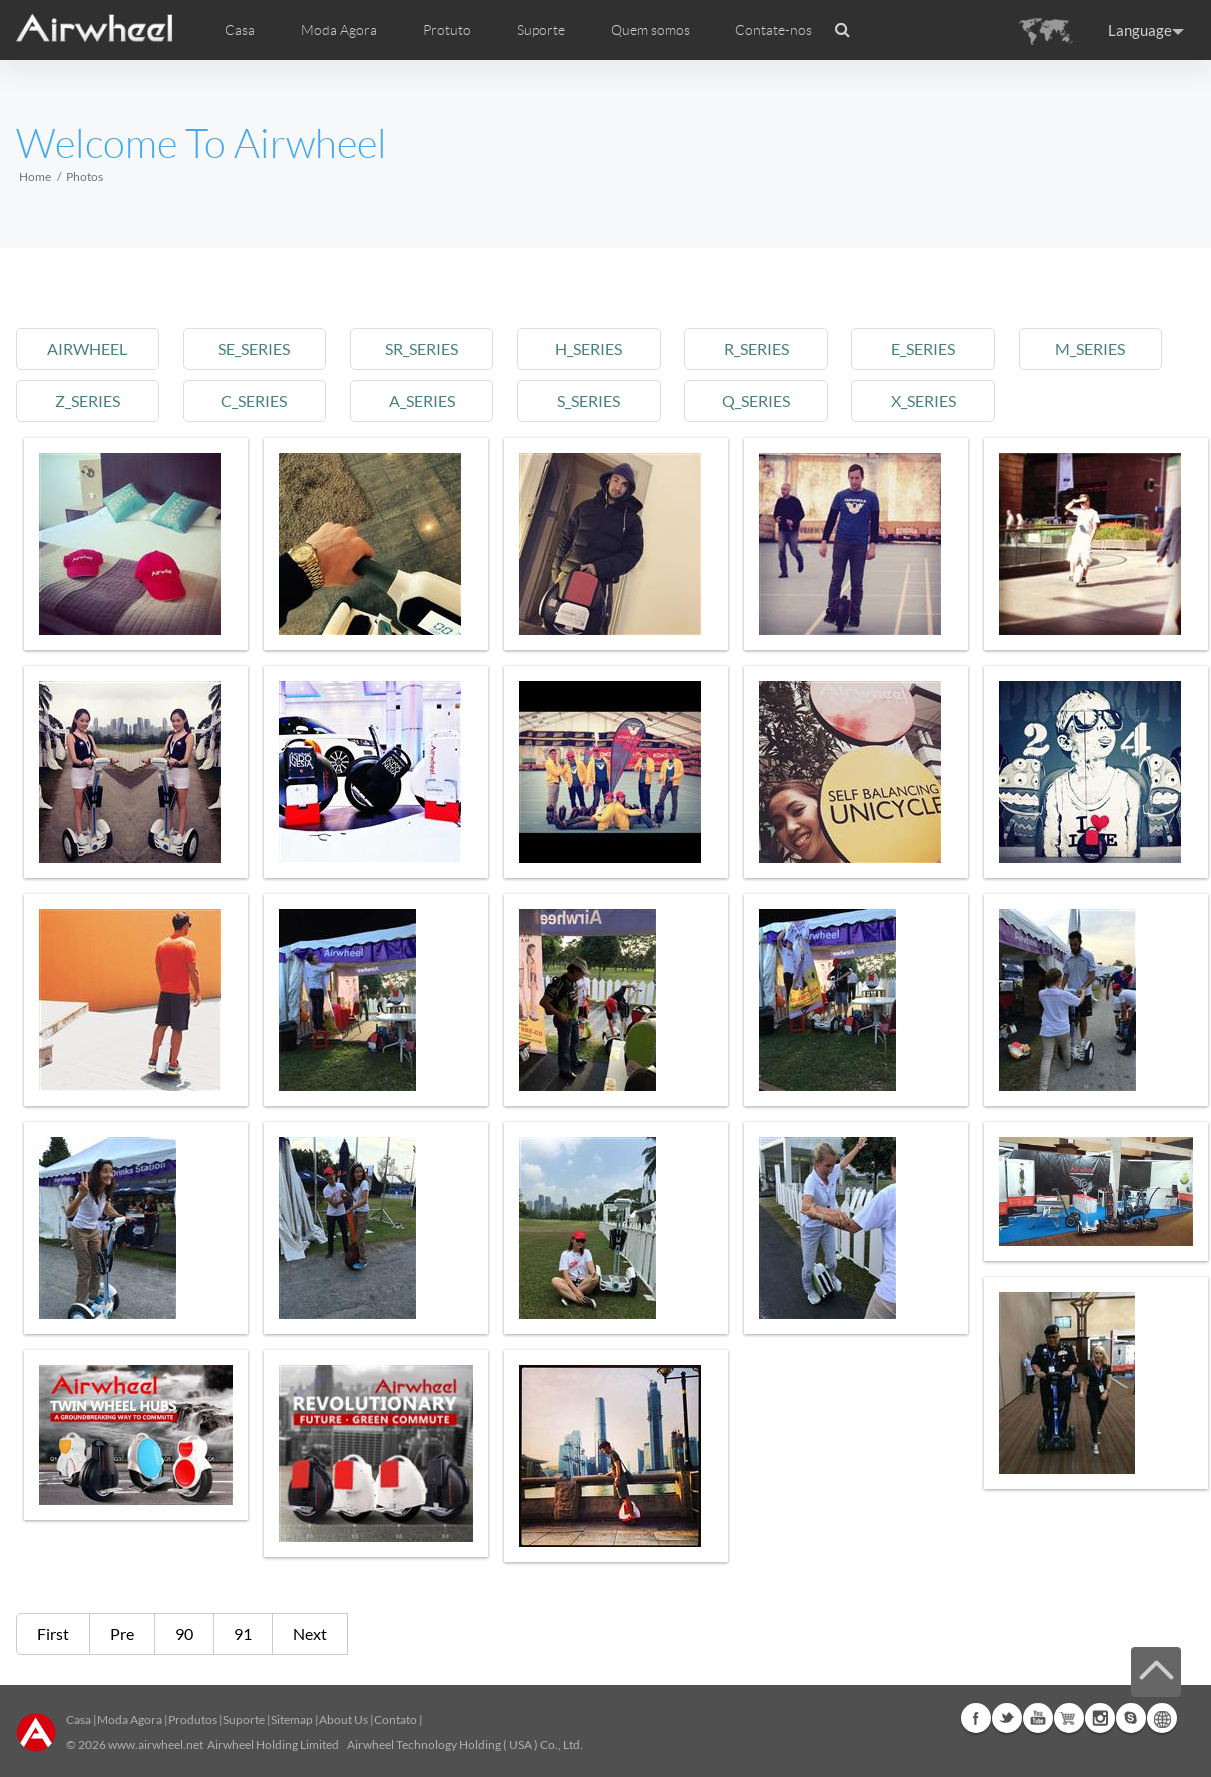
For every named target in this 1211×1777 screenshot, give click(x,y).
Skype (1131, 1718)
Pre (122, 1633)
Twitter (1007, 1718)
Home (35, 176)
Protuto (447, 30)
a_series (422, 400)
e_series (923, 348)
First (53, 1633)
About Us (343, 1719)
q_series (756, 400)
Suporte (541, 30)
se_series (254, 348)
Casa (240, 30)
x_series (923, 400)
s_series (588, 400)
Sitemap (292, 1719)
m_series (1090, 348)
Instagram (1100, 1718)
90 (184, 1633)
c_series (254, 400)
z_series (87, 400)
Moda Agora (129, 1719)
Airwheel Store (1069, 1718)
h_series (588, 348)
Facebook (976, 1718)
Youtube (1038, 1718)
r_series (756, 348)
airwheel (87, 348)
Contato (395, 1719)
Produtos (192, 1719)
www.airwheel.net (155, 1744)
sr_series (421, 348)
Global (1162, 1718)
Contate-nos (773, 30)
